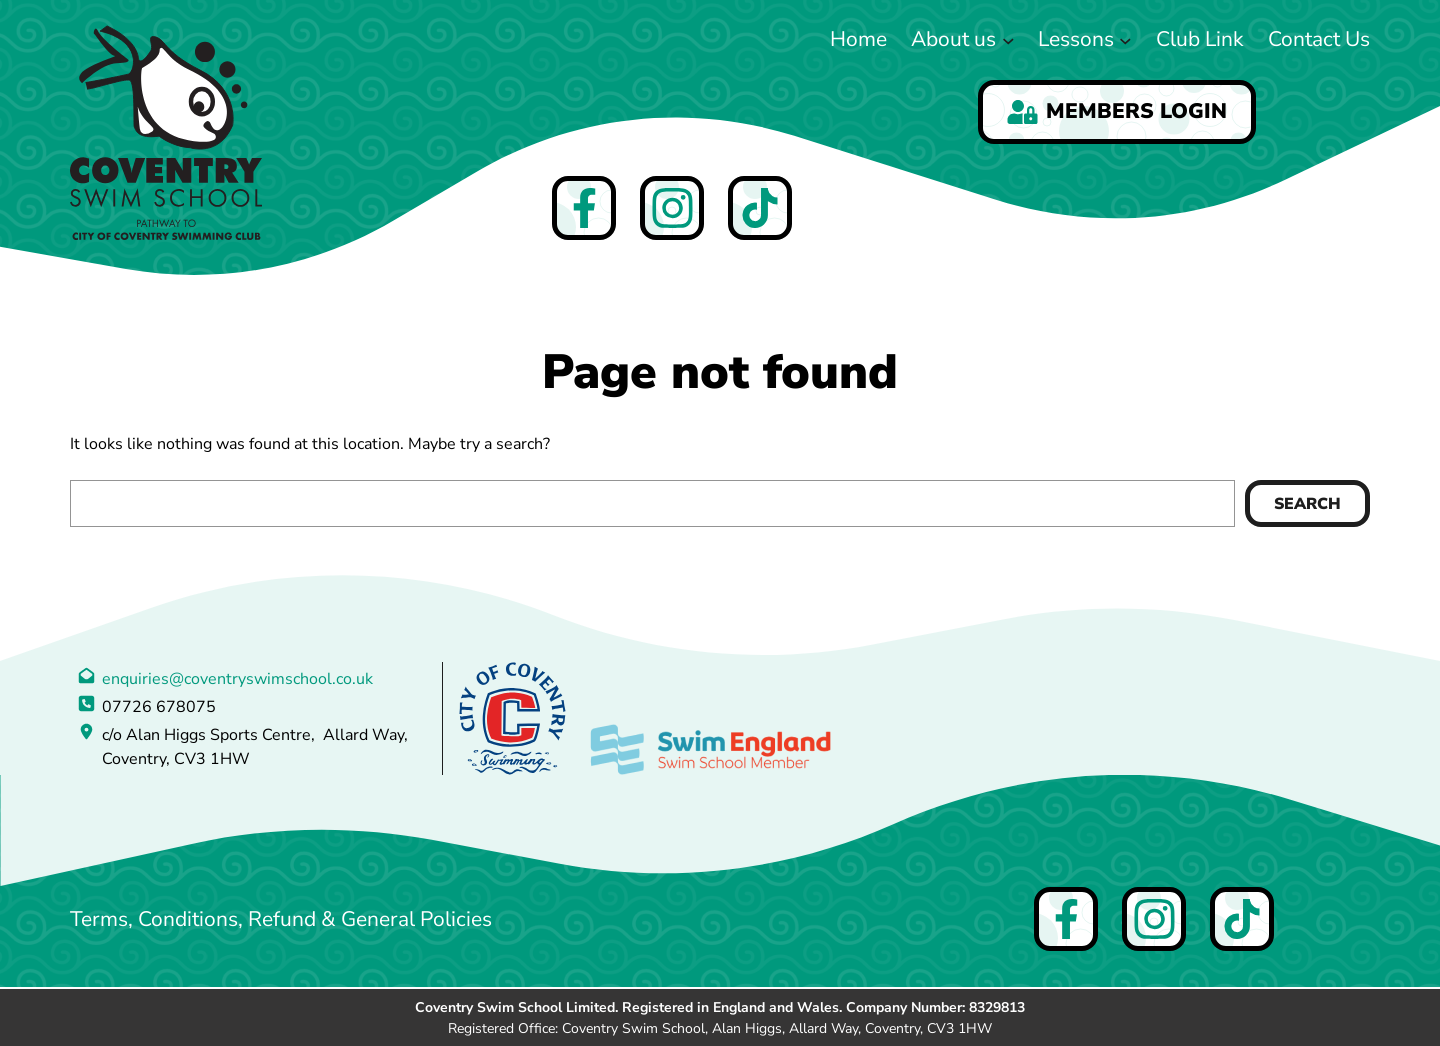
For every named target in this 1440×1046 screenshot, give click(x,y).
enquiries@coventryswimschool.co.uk (237, 679)
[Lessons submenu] (1125, 39)
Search (1307, 504)
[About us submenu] (1008, 39)
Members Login (1117, 111)
